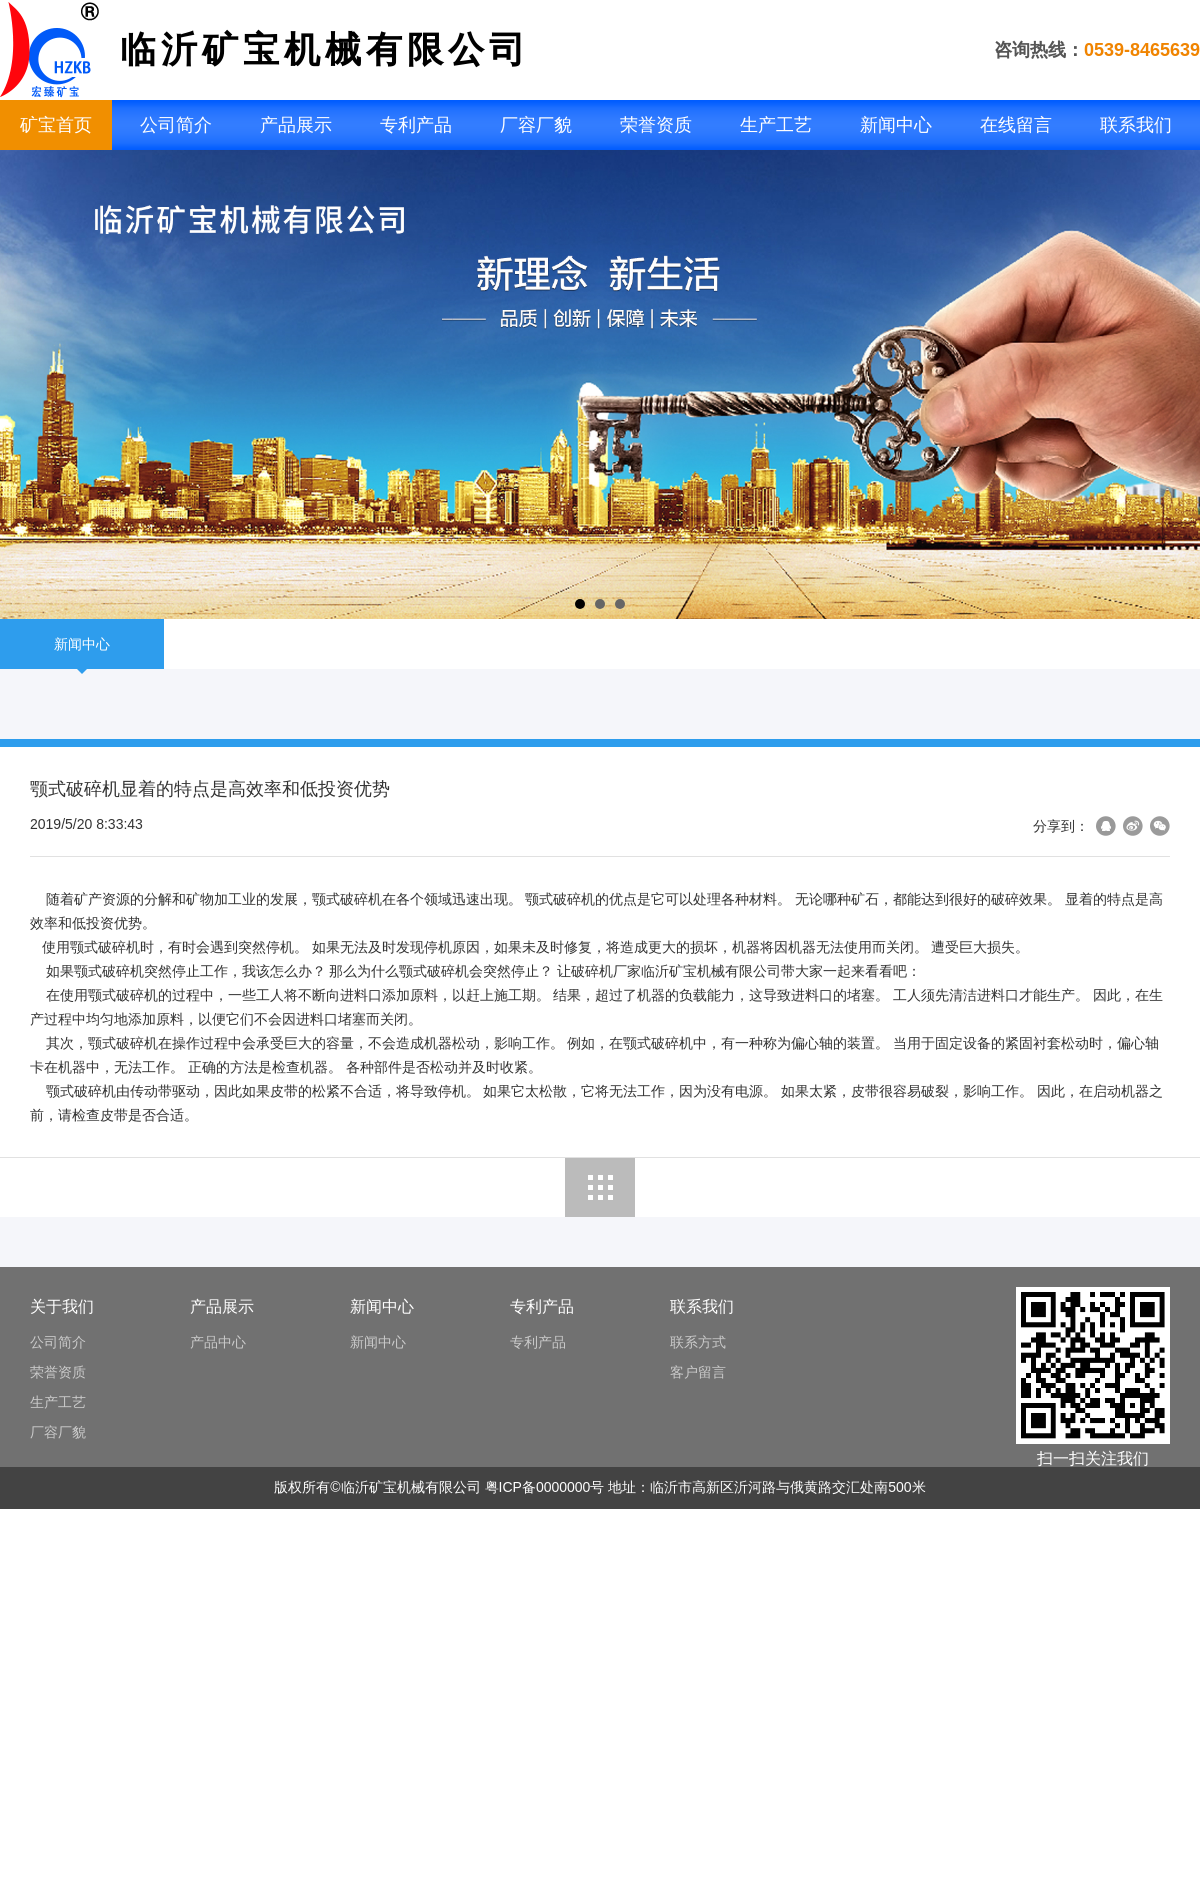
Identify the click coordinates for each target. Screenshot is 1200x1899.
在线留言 (1016, 125)
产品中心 (218, 1342)
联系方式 (698, 1342)
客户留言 (698, 1372)
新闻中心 (896, 125)
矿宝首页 (56, 125)
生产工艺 (776, 125)
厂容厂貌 (536, 125)
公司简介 (176, 125)
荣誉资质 (656, 125)
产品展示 (296, 125)
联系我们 (1136, 125)
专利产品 (416, 125)
